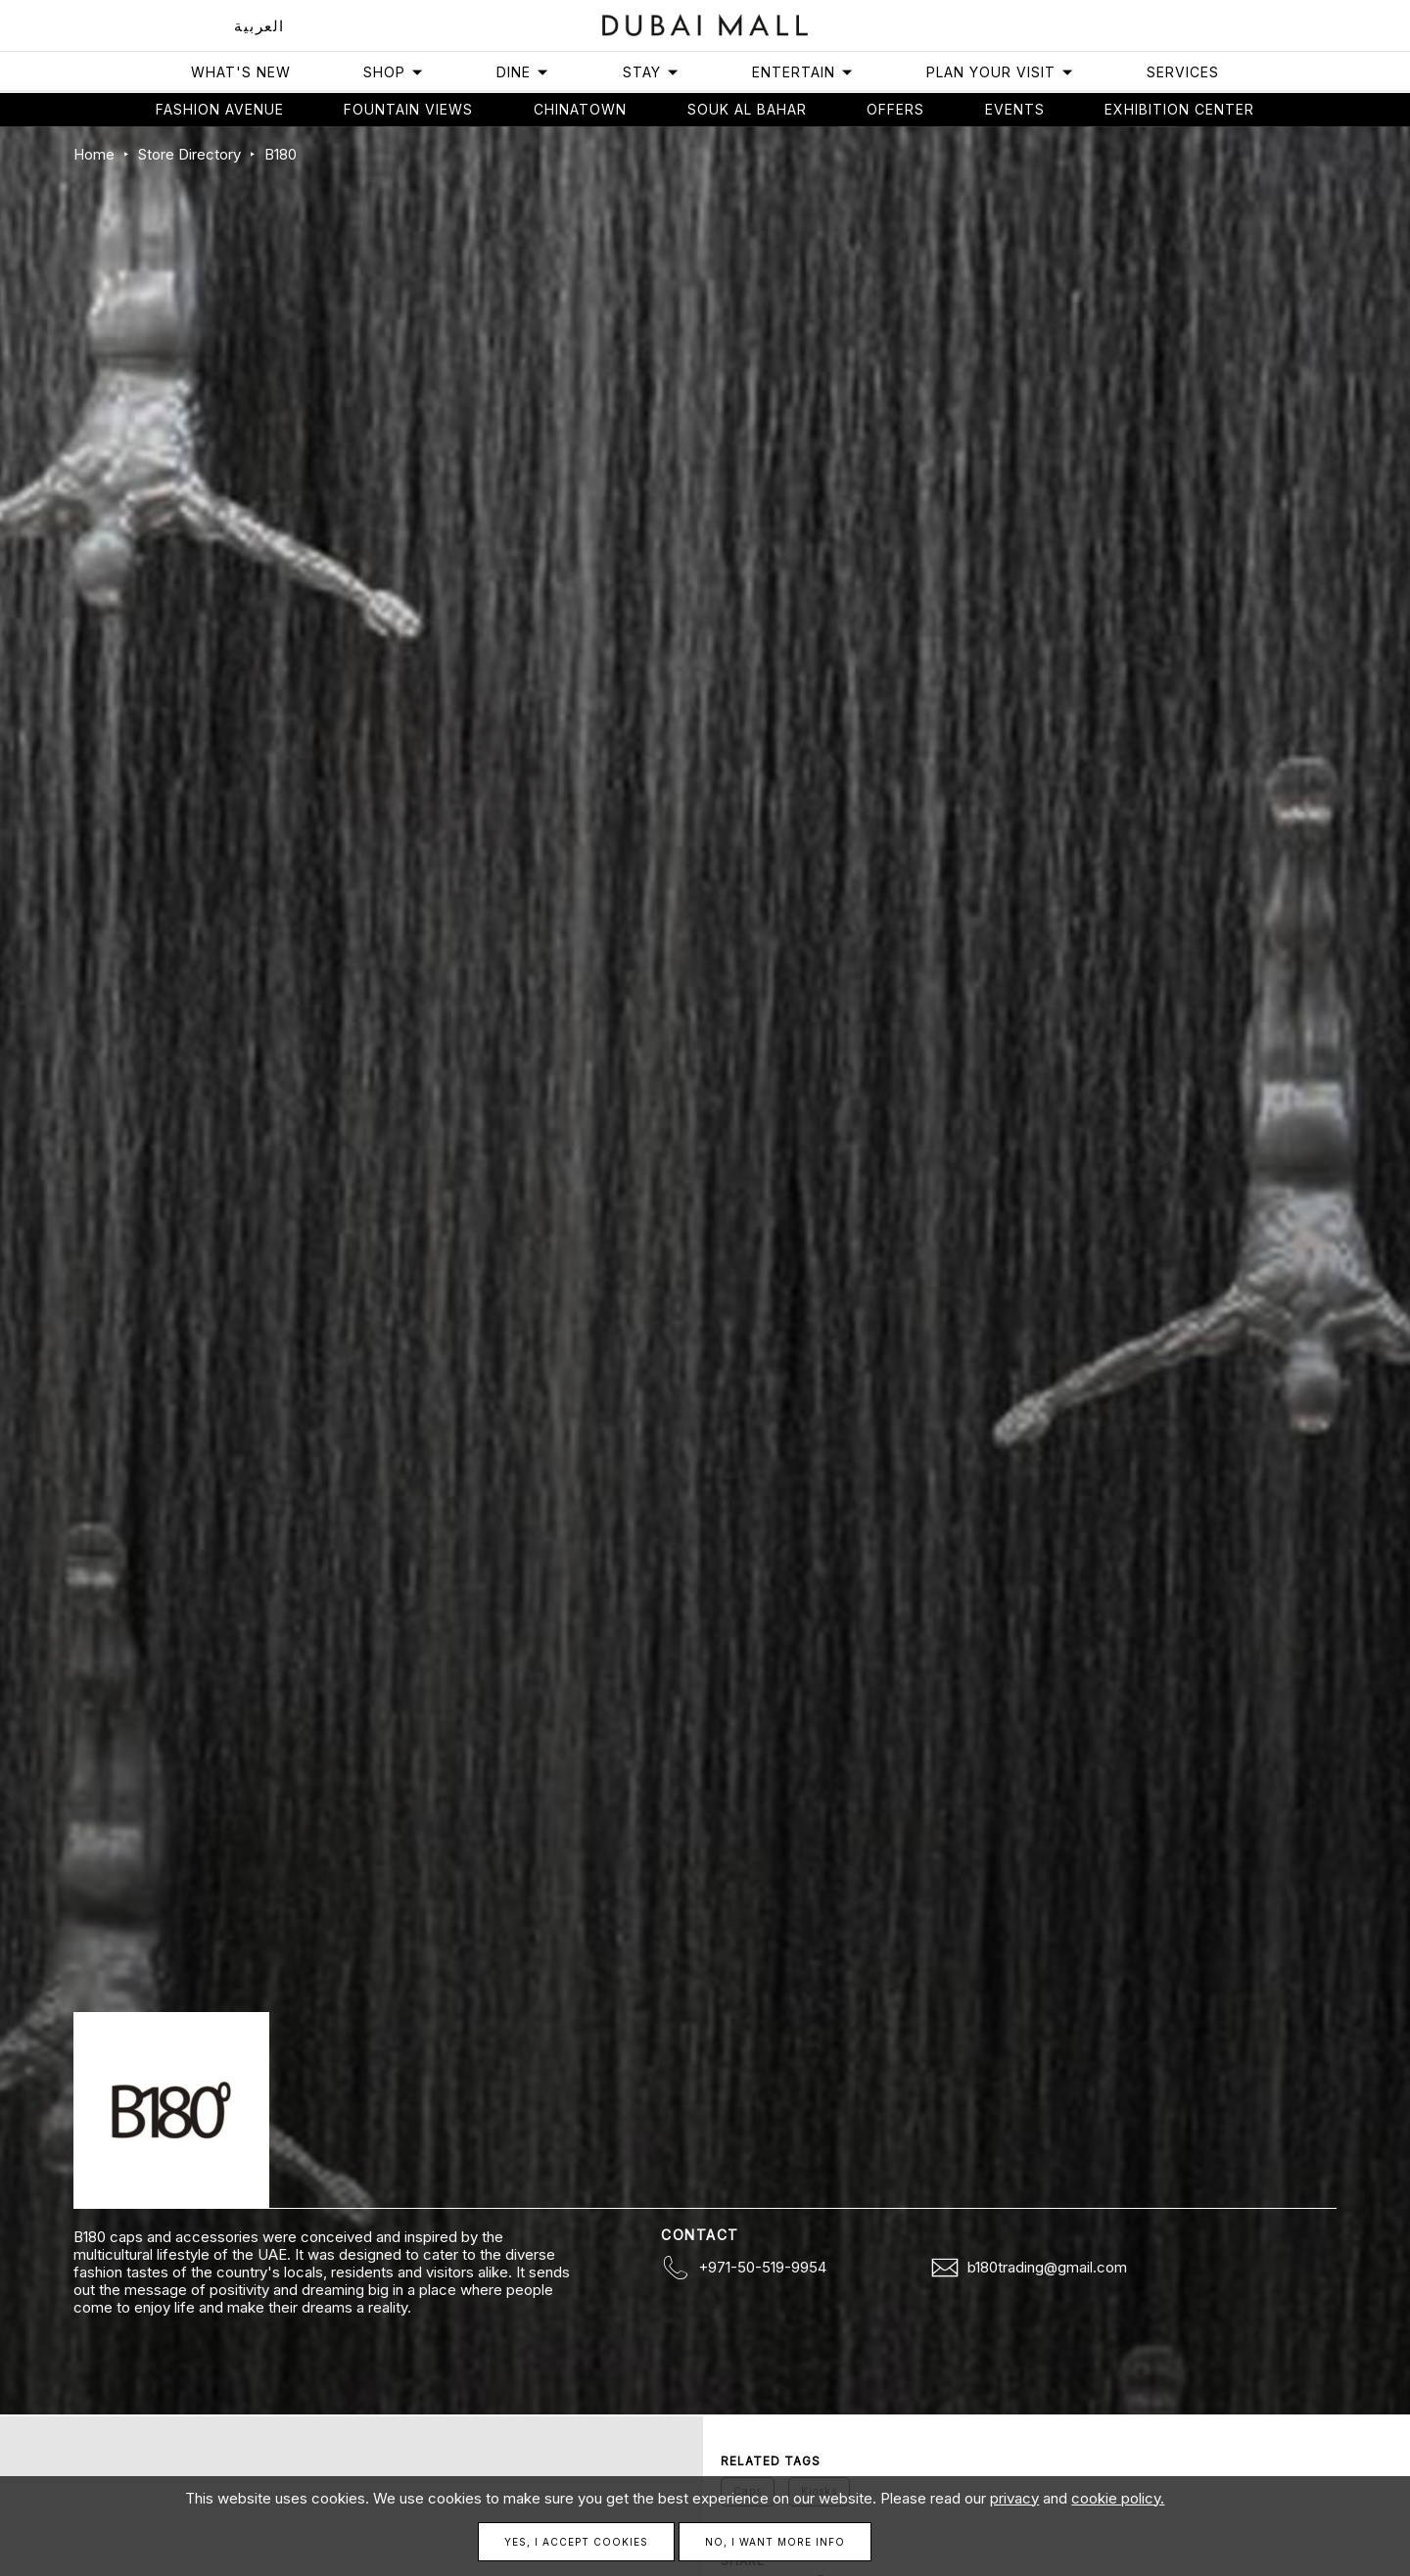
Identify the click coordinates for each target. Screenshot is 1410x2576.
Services (1183, 72)
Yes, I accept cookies (576, 2542)
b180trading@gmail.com (1047, 2267)
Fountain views (408, 109)
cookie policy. (1117, 2498)
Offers (895, 109)
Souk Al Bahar (747, 109)
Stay (651, 72)
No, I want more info (775, 2542)
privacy (1014, 2498)
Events (1015, 109)
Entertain (803, 72)
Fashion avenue (220, 109)
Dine (522, 72)
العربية (259, 26)
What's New (241, 72)
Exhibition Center (1179, 109)
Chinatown (580, 109)
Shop (393, 72)
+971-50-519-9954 (762, 2267)
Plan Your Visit (1000, 72)
